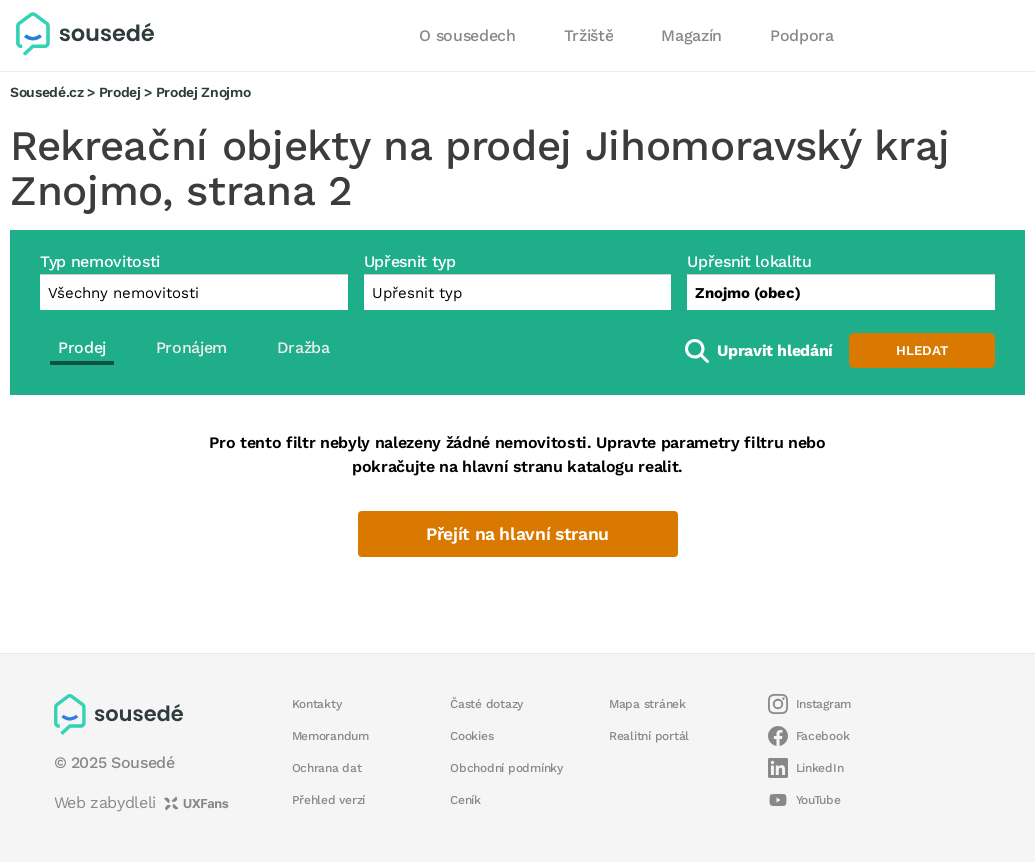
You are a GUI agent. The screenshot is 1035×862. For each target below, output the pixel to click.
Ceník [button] (465, 800)
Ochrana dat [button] (327, 768)
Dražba (303, 347)
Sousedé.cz (47, 92)
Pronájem (191, 347)
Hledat (922, 350)
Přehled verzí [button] (329, 800)
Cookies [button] (471, 736)
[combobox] (841, 292)
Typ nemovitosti (100, 261)
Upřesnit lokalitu (749, 261)
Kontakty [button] (317, 704)
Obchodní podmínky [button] (506, 768)
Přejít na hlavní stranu (517, 534)
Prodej (120, 92)
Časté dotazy (486, 704)
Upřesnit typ (410, 261)
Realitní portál (649, 736)
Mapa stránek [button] (647, 704)
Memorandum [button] (330, 736)
